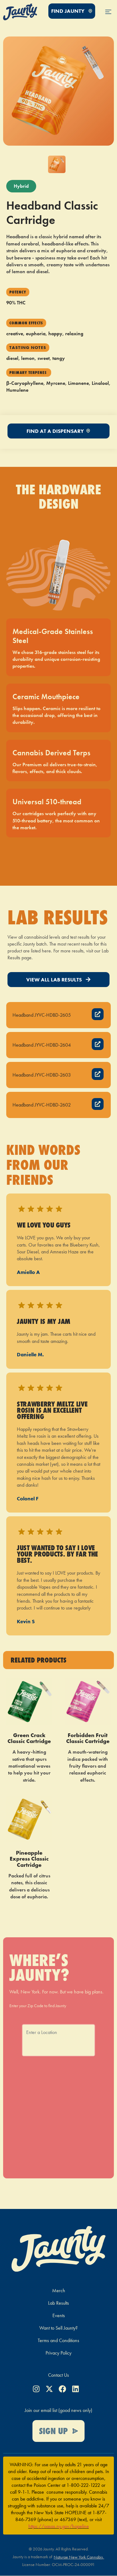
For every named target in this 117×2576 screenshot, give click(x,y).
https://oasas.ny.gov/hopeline (58, 2526)
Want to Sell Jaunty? (58, 2328)
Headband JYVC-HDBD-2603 (41, 1075)
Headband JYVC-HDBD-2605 (41, 1015)
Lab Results (58, 2303)
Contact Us (58, 2375)
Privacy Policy (58, 2353)
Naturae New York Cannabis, (79, 2557)
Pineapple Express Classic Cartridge (29, 1859)
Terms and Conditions (58, 2340)
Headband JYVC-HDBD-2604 (41, 1045)
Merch (58, 2290)
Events (58, 2315)
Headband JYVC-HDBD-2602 (41, 1105)
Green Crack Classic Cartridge (29, 1738)
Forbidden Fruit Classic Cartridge (88, 1738)
